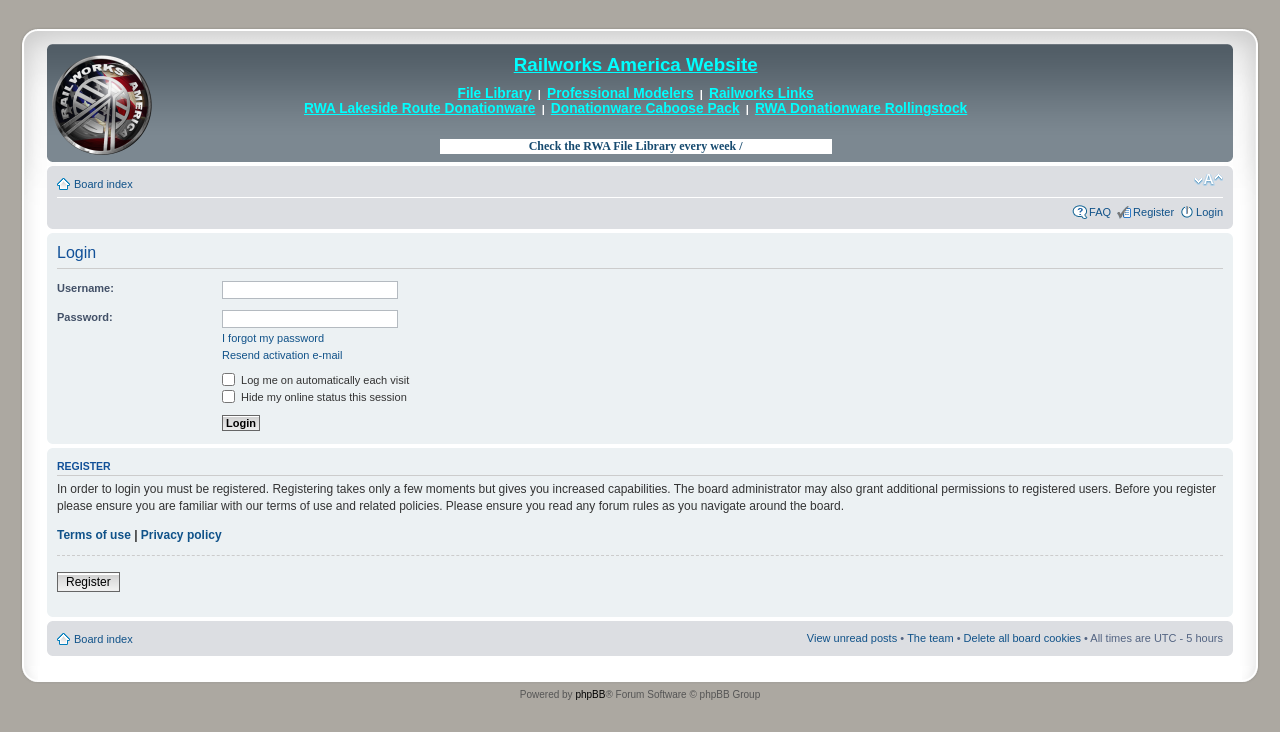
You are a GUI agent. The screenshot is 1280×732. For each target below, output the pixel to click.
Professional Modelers (620, 93)
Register (1153, 212)
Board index (103, 184)
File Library (495, 93)
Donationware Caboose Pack (645, 108)
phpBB (590, 694)
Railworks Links (761, 93)
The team (930, 638)
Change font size (1208, 180)
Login (1209, 212)
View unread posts (852, 638)
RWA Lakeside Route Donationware (420, 108)
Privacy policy (181, 535)
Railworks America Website (636, 64)
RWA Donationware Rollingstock (861, 108)
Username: (85, 288)
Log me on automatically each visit (315, 380)
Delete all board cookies (1022, 638)
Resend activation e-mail (282, 355)
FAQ (1100, 212)
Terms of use (94, 535)
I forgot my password (273, 338)
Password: (85, 317)
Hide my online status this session (314, 397)
